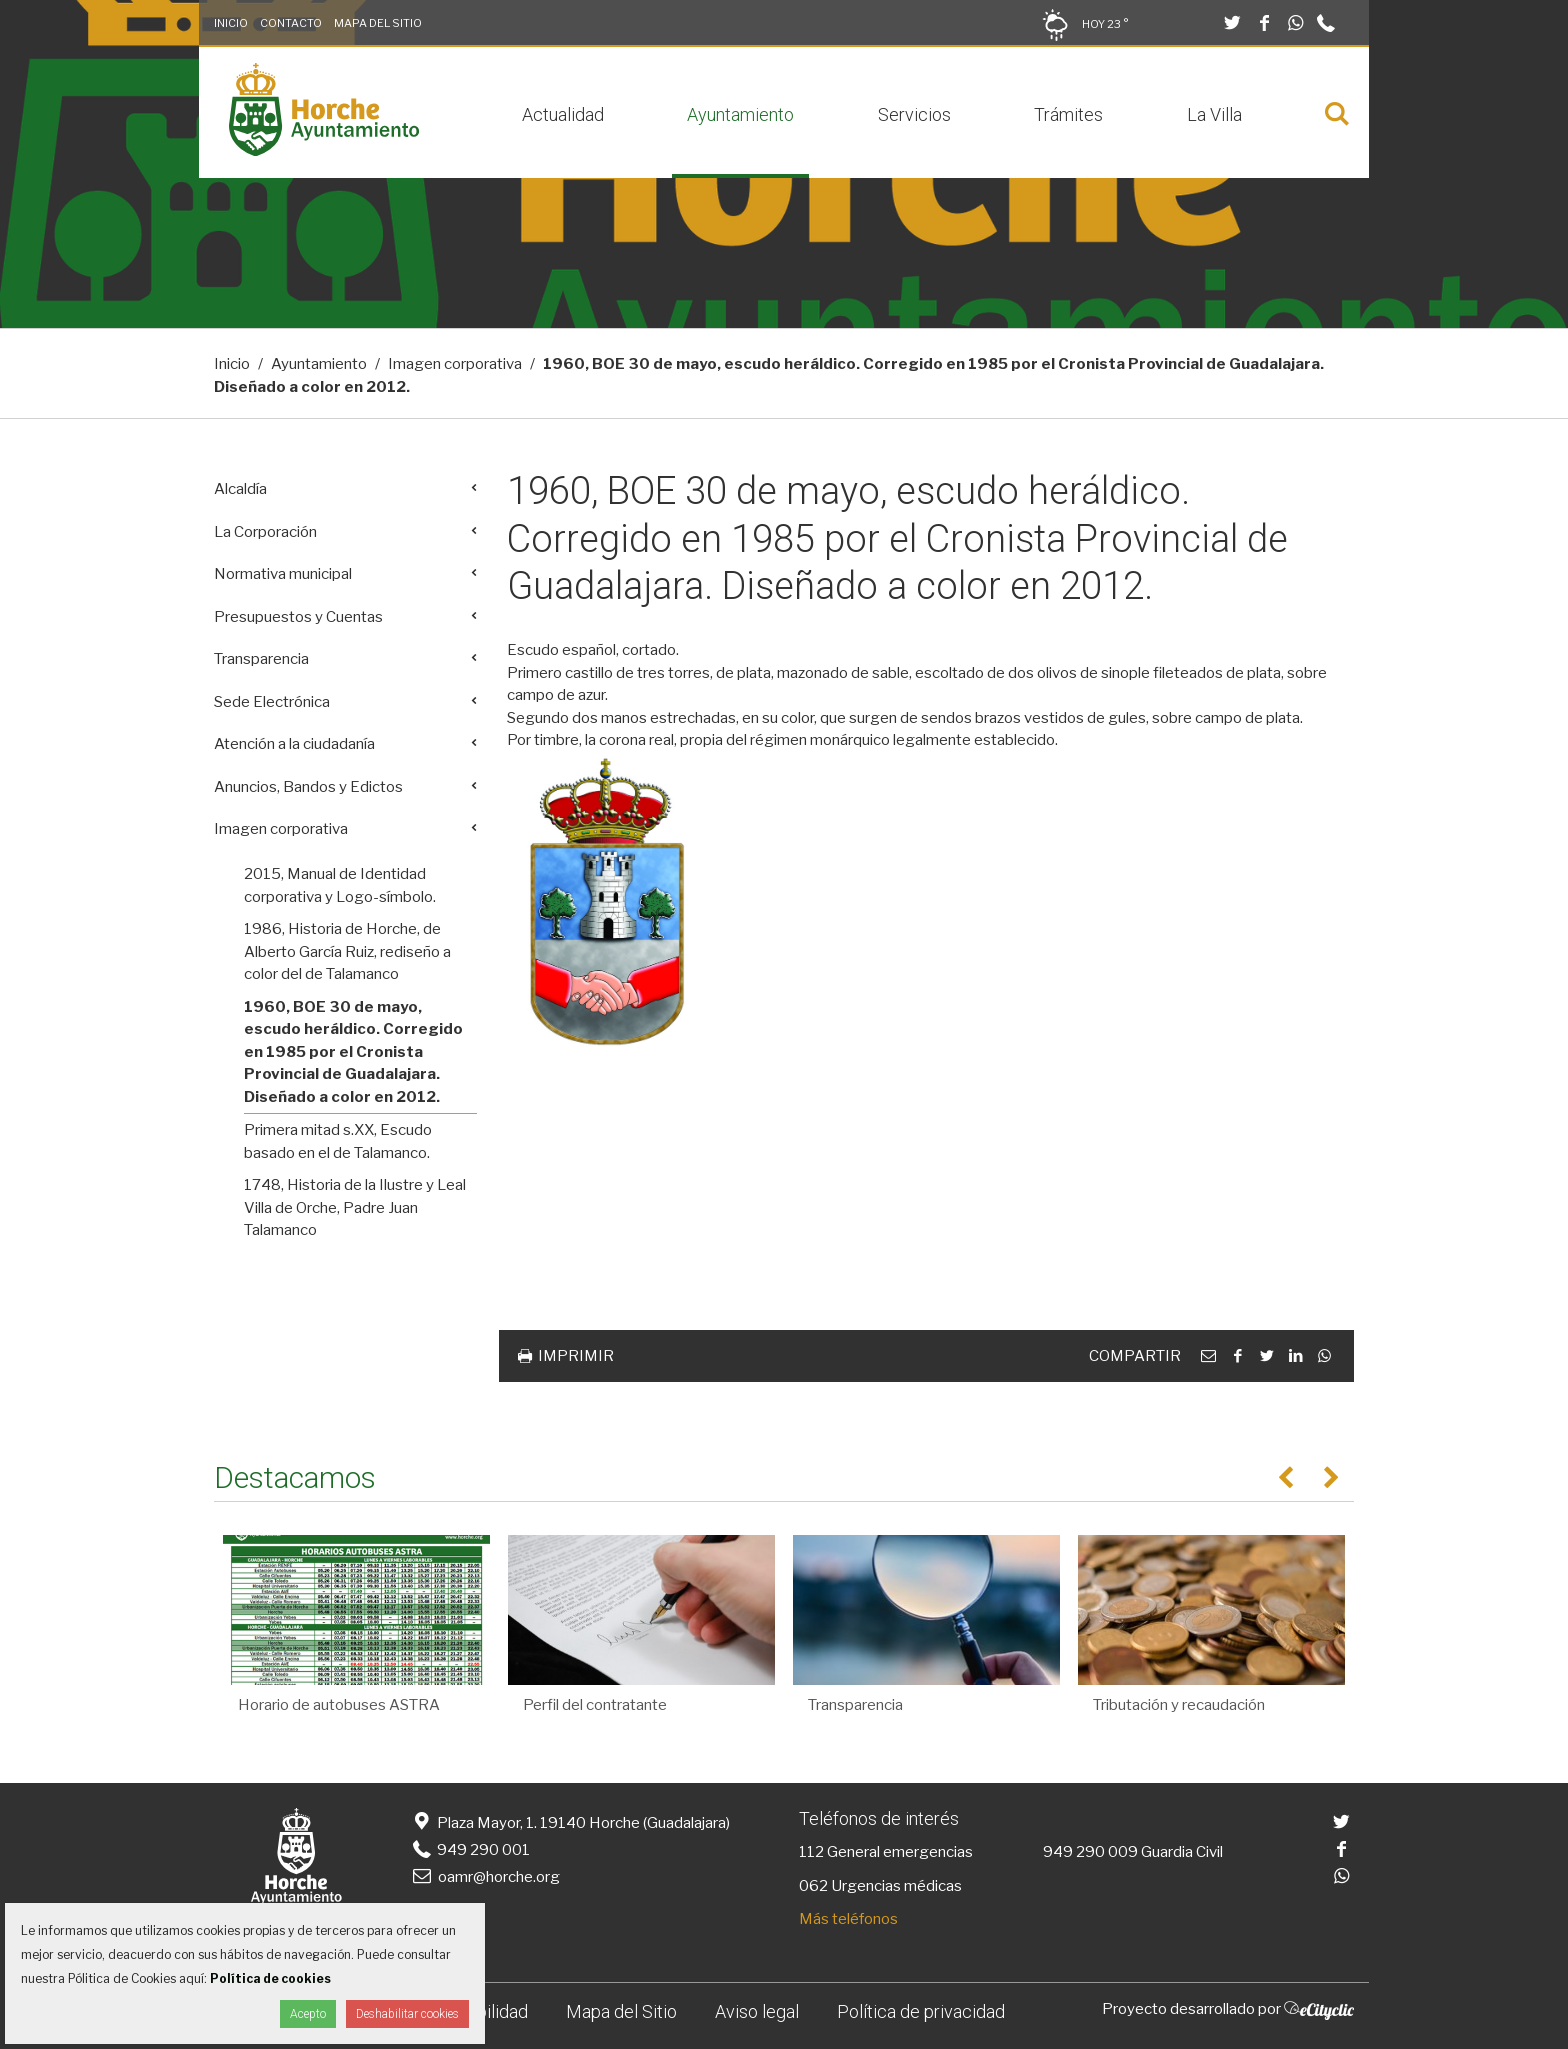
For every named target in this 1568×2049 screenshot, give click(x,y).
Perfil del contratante (595, 1705)
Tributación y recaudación (1179, 1705)
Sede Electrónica (272, 702)
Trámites (1068, 114)
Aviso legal (757, 2011)
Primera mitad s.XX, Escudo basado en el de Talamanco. (338, 1141)
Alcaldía (240, 489)
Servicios (914, 114)
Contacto (291, 23)
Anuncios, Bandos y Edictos (308, 787)
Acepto (308, 2014)
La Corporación (265, 532)
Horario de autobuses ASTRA (339, 1705)
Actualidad (563, 114)
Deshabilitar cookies (407, 2014)
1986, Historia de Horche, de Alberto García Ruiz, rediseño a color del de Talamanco (347, 951)
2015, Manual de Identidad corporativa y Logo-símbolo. (340, 885)
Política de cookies (270, 1978)
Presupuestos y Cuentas (298, 617)
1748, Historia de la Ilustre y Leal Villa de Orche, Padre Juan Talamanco (355, 1207)
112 (811, 1852)
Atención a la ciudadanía (294, 744)
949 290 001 (469, 1850)
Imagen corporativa (455, 364)
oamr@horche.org (484, 1877)
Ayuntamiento (740, 114)
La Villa (1214, 114)
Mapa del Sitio (378, 23)
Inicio (231, 23)
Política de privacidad (921, 2011)
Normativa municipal (283, 574)
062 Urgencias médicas (880, 1886)
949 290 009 (1090, 1852)
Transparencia (261, 659)
